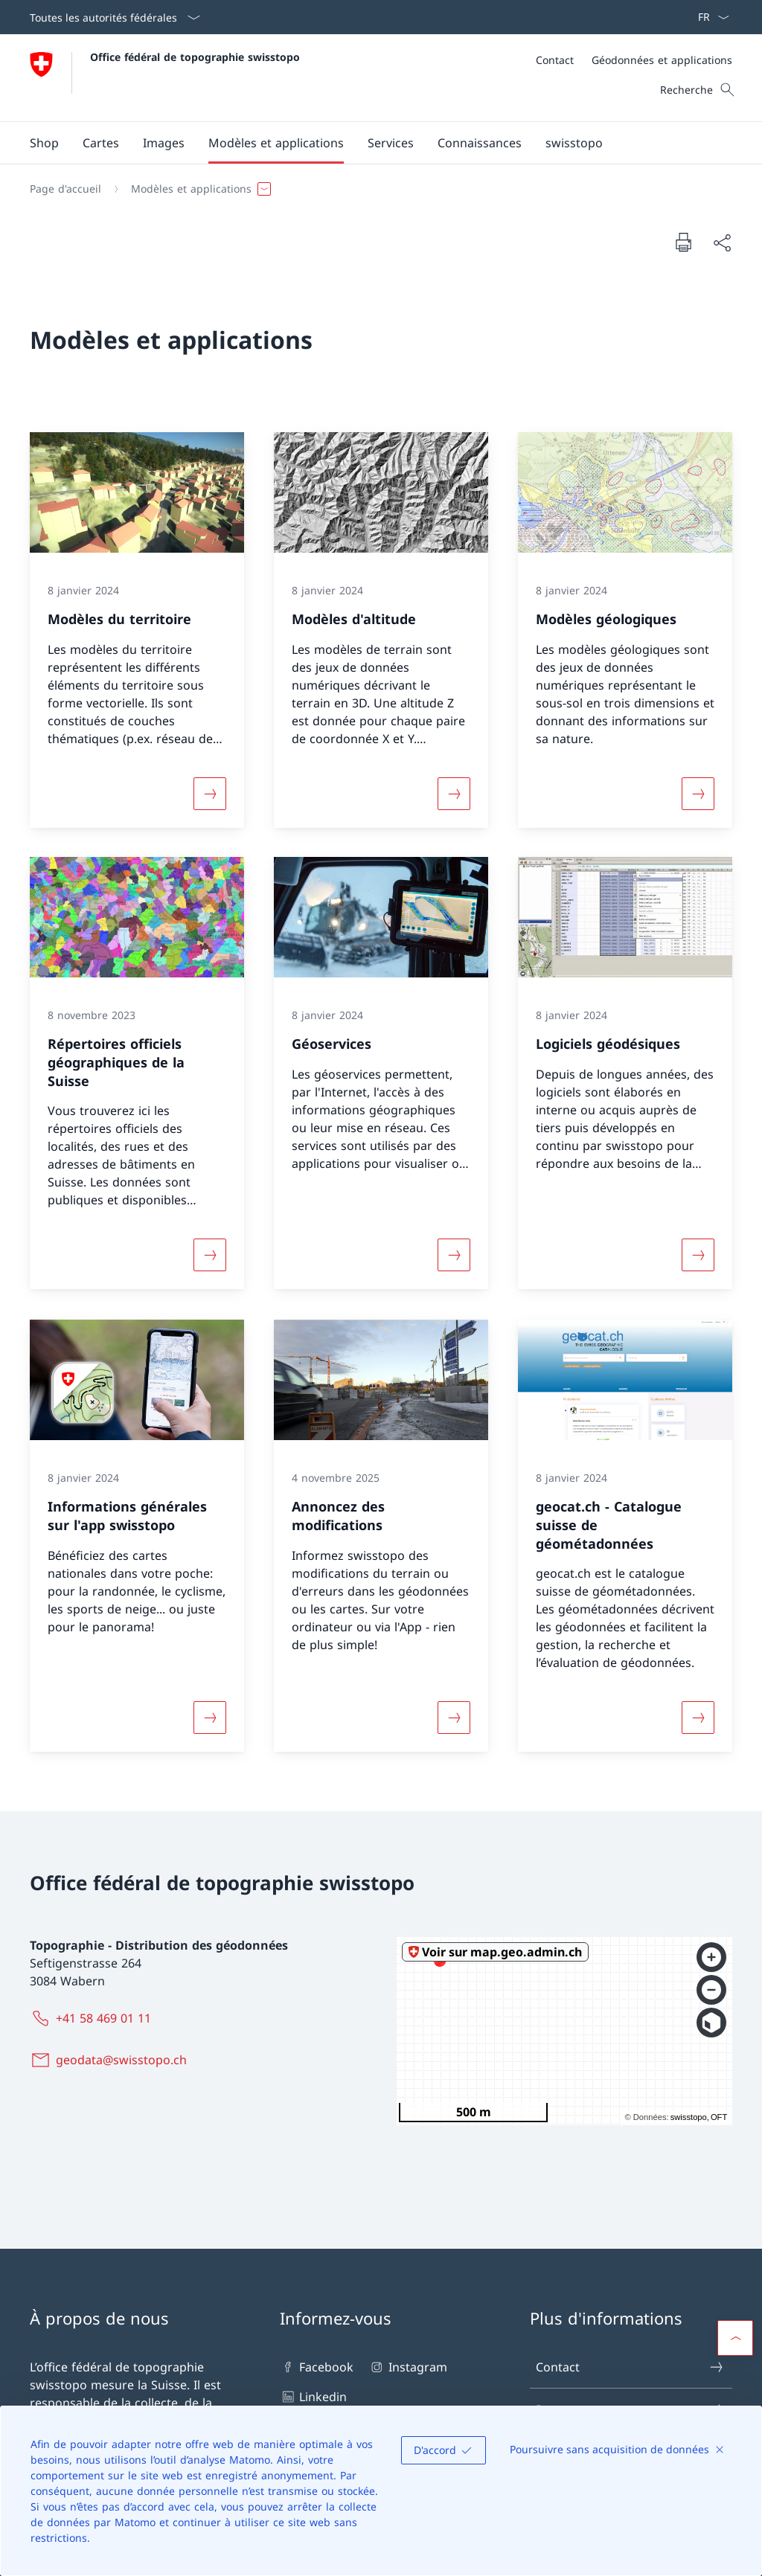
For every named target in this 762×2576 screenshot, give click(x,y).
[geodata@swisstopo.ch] (111, 2059)
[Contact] (555, 60)
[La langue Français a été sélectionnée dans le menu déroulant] (708, 17)
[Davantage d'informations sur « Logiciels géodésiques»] (698, 1255)
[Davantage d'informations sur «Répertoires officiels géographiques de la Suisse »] (209, 1255)
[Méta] (634, 60)
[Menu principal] (369, 143)
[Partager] (721, 242)
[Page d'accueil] (65, 189)
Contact (630, 2367)
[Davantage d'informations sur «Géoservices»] (454, 1255)
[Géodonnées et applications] (662, 60)
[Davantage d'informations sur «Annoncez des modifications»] (454, 1717)
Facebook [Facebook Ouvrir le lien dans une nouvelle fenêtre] (316, 2367)
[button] (101, 143)
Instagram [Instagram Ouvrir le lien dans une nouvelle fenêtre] (407, 2367)
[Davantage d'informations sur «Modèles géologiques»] (698, 793)
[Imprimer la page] (683, 241)
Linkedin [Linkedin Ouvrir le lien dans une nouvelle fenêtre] (313, 2397)
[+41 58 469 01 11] (93, 2018)
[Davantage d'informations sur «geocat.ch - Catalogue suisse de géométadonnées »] (698, 1717)
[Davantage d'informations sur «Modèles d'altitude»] (454, 793)
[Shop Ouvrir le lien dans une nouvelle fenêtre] (44, 143)
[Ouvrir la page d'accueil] (165, 77)
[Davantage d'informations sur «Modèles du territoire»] (209, 793)
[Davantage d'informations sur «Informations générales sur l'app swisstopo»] (209, 1717)
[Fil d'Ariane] (375, 189)
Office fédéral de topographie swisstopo (195, 57)
